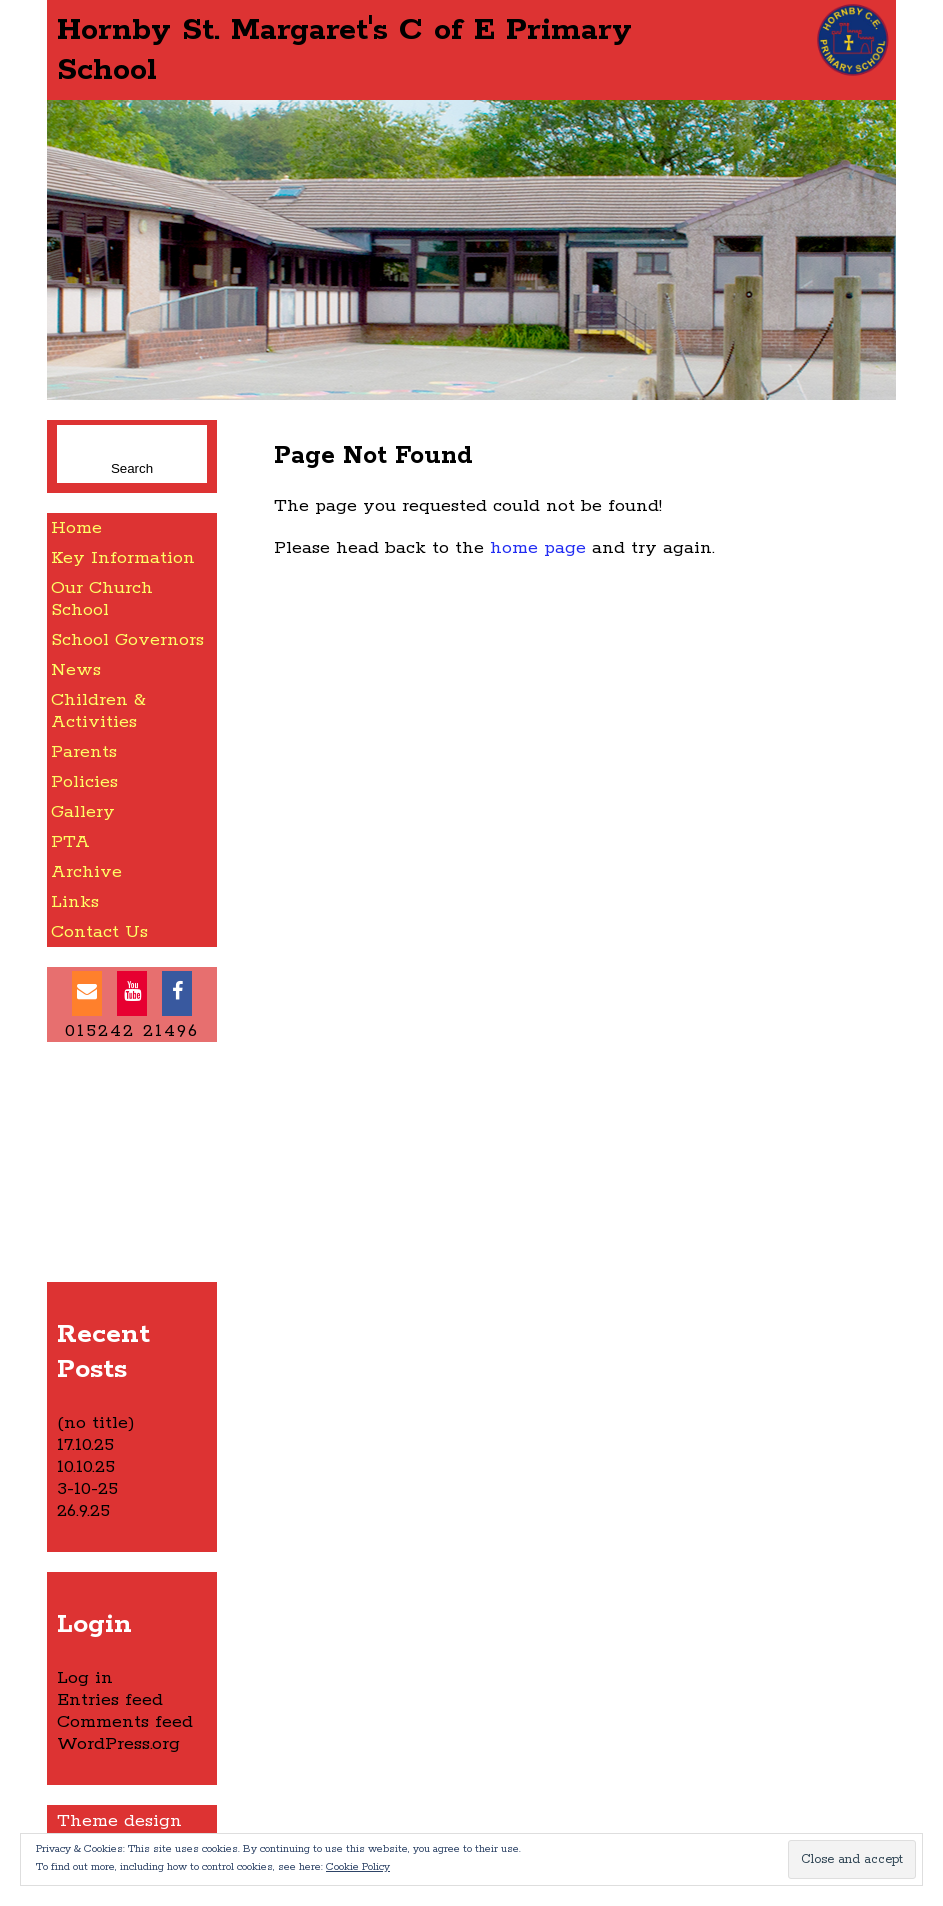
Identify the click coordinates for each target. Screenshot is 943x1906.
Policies (84, 782)
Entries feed (110, 1700)
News (76, 670)
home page (538, 548)
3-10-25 (87, 1489)
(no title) (96, 1423)
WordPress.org (118, 1744)
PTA (70, 842)
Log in (85, 1678)
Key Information (123, 558)
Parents (84, 752)
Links (75, 902)
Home (76, 528)
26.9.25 (83, 1511)
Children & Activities (98, 711)
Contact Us (99, 932)
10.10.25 (86, 1467)
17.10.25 (85, 1445)
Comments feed (125, 1722)
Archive (86, 872)
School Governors (127, 640)
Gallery (83, 812)
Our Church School (102, 599)
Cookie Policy (358, 1867)
